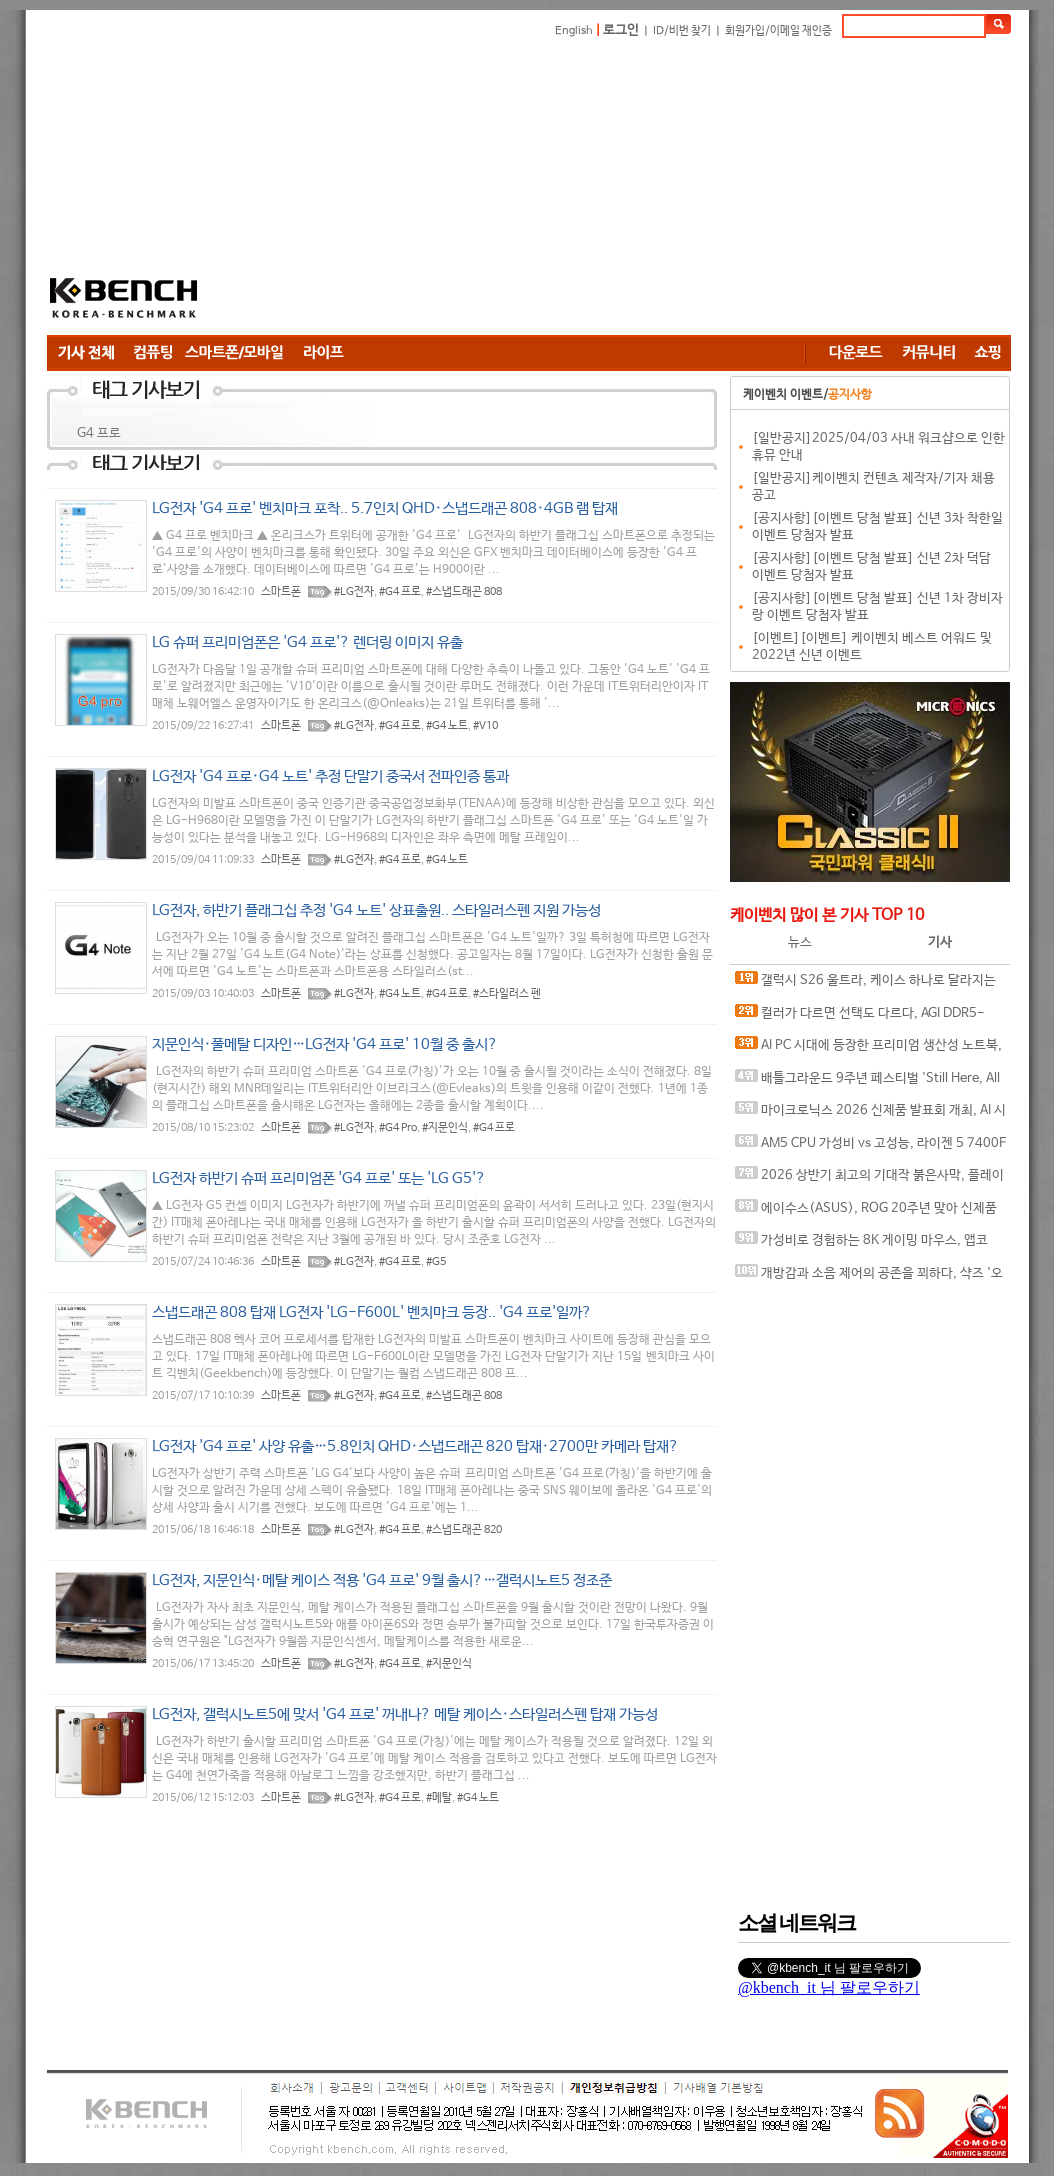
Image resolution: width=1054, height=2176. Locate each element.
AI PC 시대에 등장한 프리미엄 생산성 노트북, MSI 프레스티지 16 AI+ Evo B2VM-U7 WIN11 (868, 1049)
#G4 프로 (400, 592)
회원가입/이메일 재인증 (778, 31)
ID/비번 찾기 (682, 31)
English (574, 31)
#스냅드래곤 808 (464, 592)
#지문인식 (445, 1128)
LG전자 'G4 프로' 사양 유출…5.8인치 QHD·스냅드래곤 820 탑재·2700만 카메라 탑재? (415, 1446)
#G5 (436, 1262)
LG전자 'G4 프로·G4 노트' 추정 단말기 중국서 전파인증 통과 (330, 776)
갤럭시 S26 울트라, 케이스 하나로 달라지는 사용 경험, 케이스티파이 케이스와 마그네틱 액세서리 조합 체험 (870, 984)
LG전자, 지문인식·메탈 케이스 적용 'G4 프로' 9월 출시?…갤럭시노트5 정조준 (382, 1580)
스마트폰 (281, 592)
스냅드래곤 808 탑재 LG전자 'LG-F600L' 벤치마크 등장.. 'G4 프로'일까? (372, 1312)
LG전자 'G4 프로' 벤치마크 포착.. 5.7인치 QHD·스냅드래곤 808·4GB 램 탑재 (385, 508)
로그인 (621, 30)
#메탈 (439, 1798)
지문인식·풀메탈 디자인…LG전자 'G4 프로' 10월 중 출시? (325, 1044)
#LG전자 (354, 592)
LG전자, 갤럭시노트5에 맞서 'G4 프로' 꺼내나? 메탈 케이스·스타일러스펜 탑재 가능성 (405, 1714)
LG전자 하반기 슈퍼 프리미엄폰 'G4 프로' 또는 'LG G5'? (319, 1178)
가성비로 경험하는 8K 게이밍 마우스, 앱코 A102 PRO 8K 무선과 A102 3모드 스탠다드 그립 (868, 1244)
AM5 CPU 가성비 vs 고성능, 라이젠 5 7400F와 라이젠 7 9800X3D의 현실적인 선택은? (870, 1147)
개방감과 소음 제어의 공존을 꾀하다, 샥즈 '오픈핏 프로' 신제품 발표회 (869, 1277)
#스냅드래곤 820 (464, 1530)
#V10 (485, 726)
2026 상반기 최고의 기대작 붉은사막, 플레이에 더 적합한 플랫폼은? (869, 1179)
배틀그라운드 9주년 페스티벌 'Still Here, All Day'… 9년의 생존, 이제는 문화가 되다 (867, 1082)
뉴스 (800, 942)
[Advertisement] (525, 190)
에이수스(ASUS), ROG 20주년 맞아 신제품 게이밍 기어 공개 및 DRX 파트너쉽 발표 (866, 1212)
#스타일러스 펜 (507, 994)
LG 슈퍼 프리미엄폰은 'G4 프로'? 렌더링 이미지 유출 (307, 642)
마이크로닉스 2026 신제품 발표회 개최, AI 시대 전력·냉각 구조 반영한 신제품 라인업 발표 (870, 1114)
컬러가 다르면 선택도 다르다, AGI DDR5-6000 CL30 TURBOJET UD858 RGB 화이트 (860, 1017)
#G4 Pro (398, 1128)
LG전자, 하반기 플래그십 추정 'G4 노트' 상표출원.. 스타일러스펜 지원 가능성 (376, 910)
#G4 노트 (447, 726)
